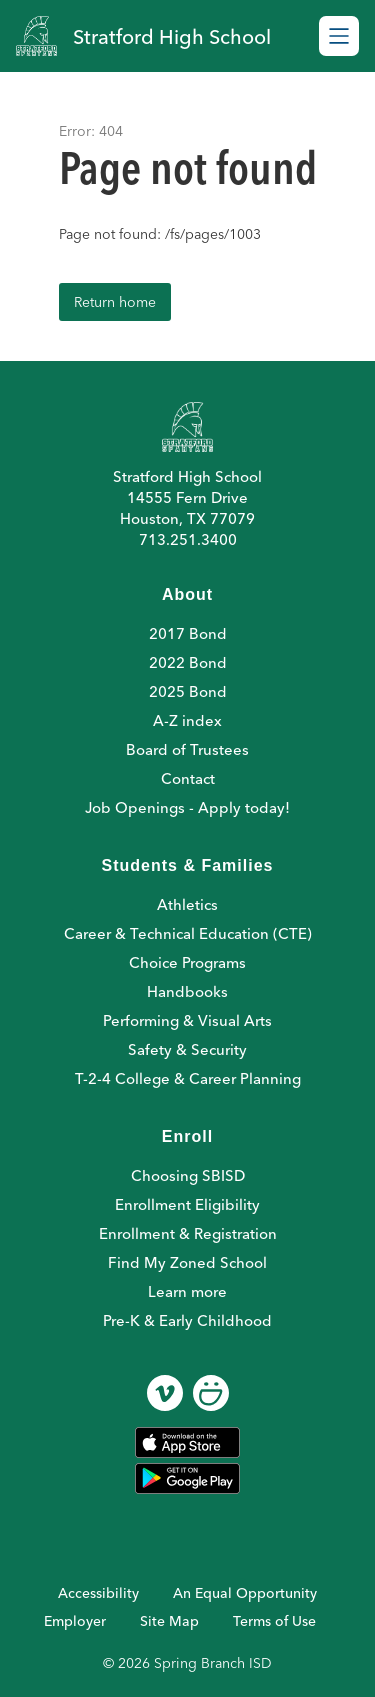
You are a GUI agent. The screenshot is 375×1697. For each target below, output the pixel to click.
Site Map (169, 1621)
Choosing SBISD (188, 1175)
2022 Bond (188, 662)
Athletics (187, 904)
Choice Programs (187, 962)
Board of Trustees (187, 749)
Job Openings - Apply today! (187, 807)
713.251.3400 (188, 539)
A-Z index (187, 720)
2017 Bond (188, 633)
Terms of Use (274, 1621)
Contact (188, 778)
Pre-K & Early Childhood (187, 1320)
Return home (115, 302)
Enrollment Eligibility (187, 1204)
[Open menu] (339, 36)
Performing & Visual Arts (187, 1020)
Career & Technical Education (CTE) (188, 933)
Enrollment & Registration (188, 1233)
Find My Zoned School (187, 1262)
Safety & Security (187, 1049)
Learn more (187, 1291)
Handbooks (187, 991)
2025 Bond (188, 691)
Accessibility (98, 1593)
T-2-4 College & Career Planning (188, 1078)
